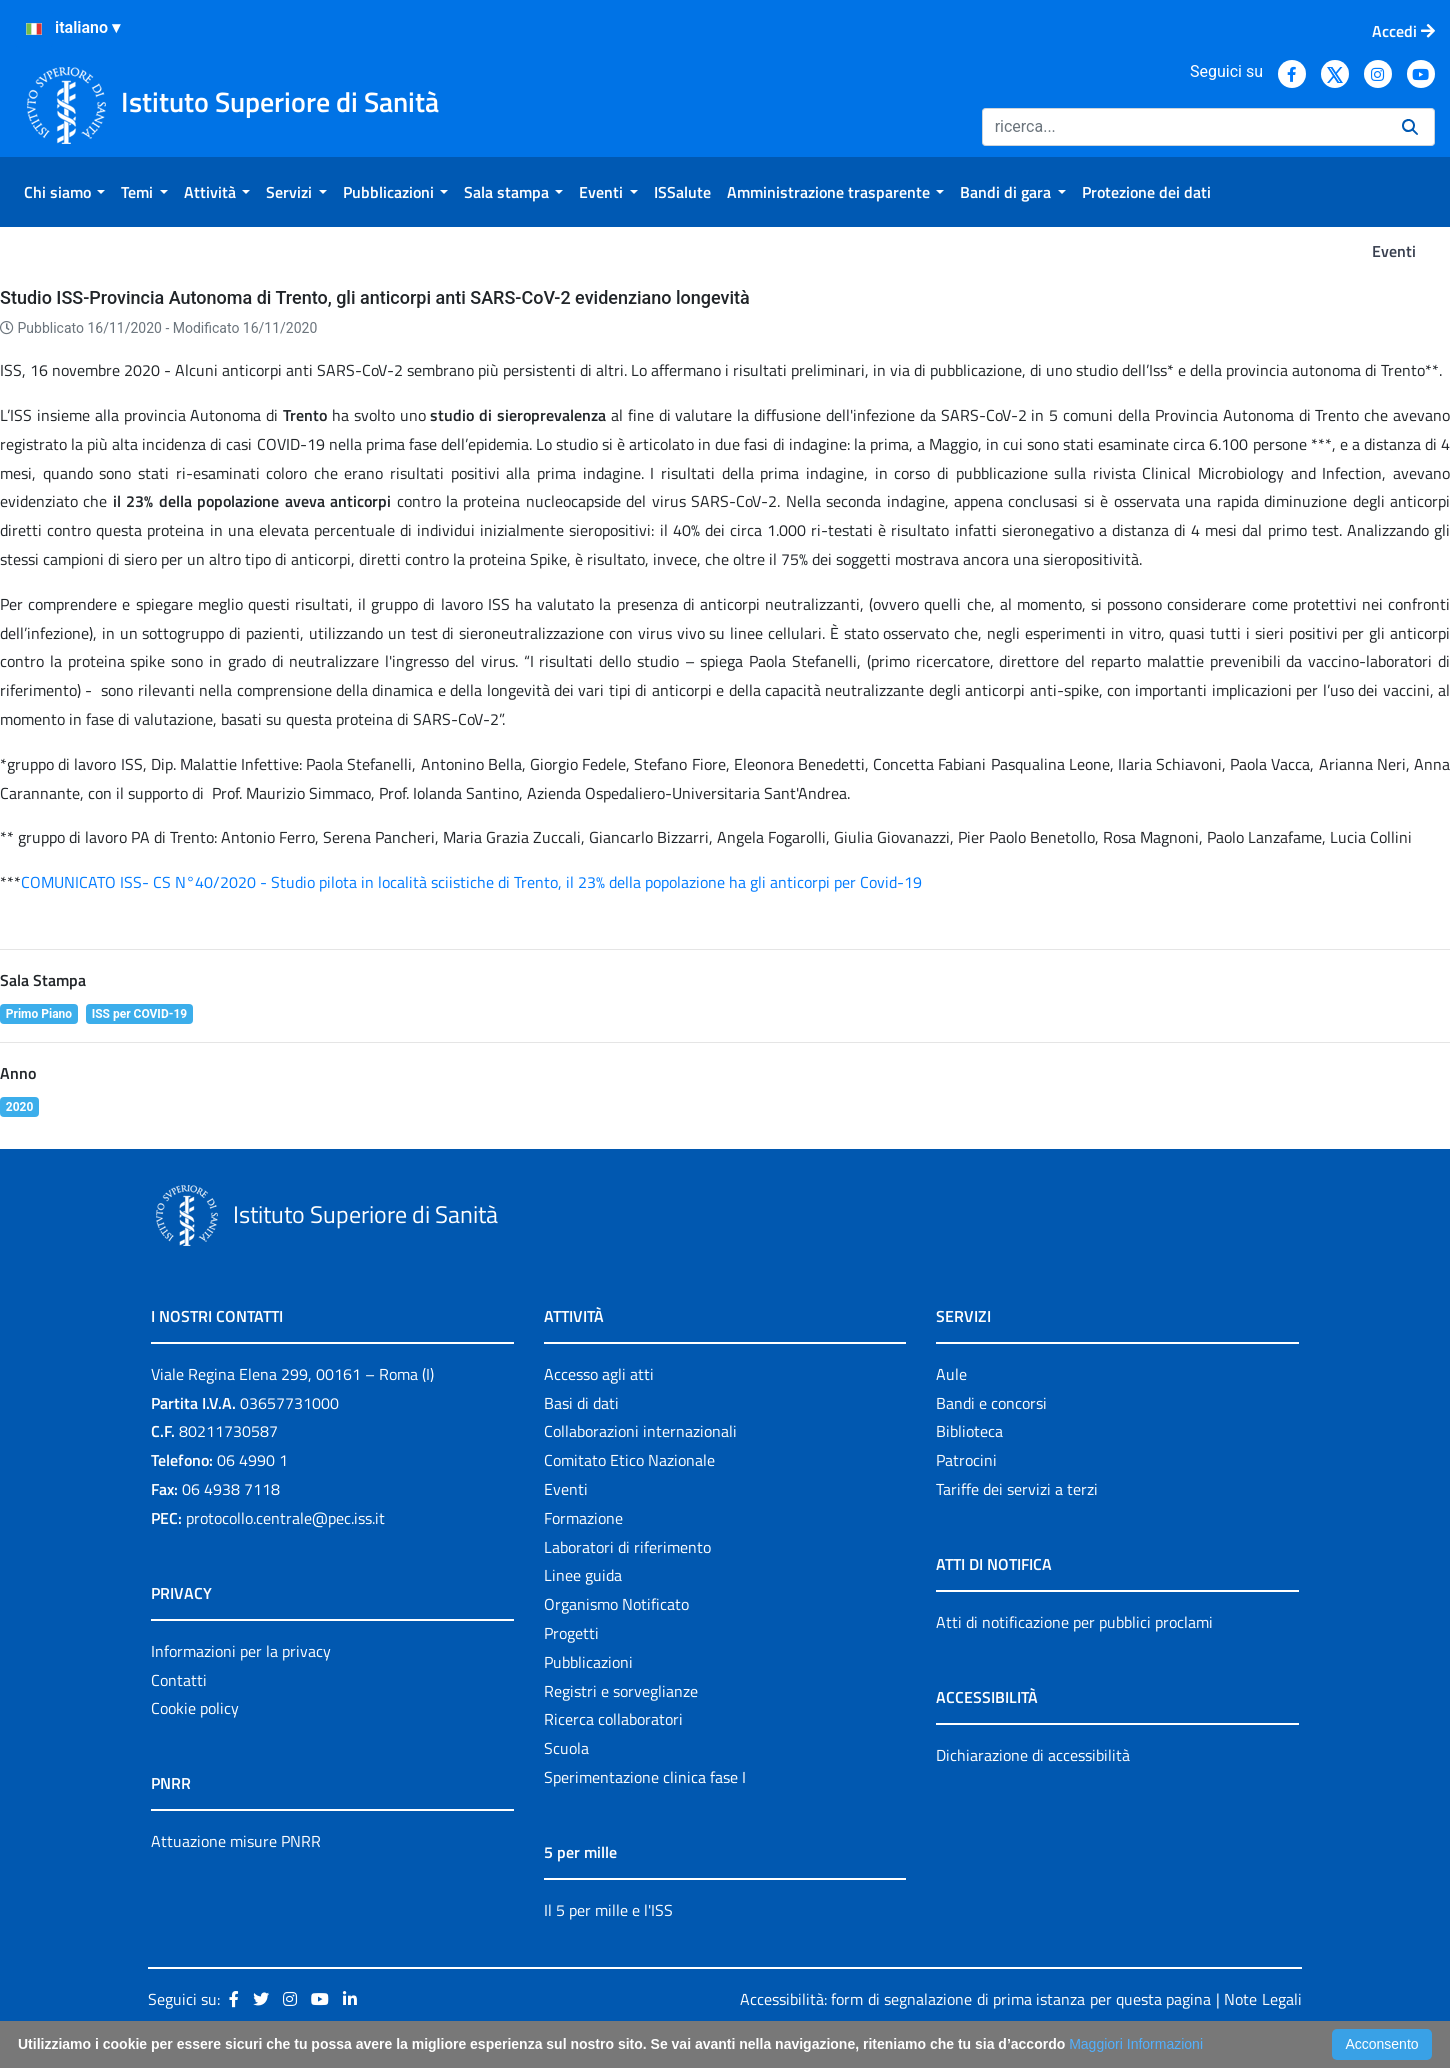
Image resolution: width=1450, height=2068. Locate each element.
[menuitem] (64, 192)
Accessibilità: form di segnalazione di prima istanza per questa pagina (976, 1999)
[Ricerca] (1184, 127)
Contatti (179, 1680)
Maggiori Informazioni (1136, 2044)
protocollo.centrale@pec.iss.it (285, 1518)
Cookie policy (195, 1708)
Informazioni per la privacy (241, 1651)
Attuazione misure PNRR (236, 1841)
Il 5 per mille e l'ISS (608, 1910)
